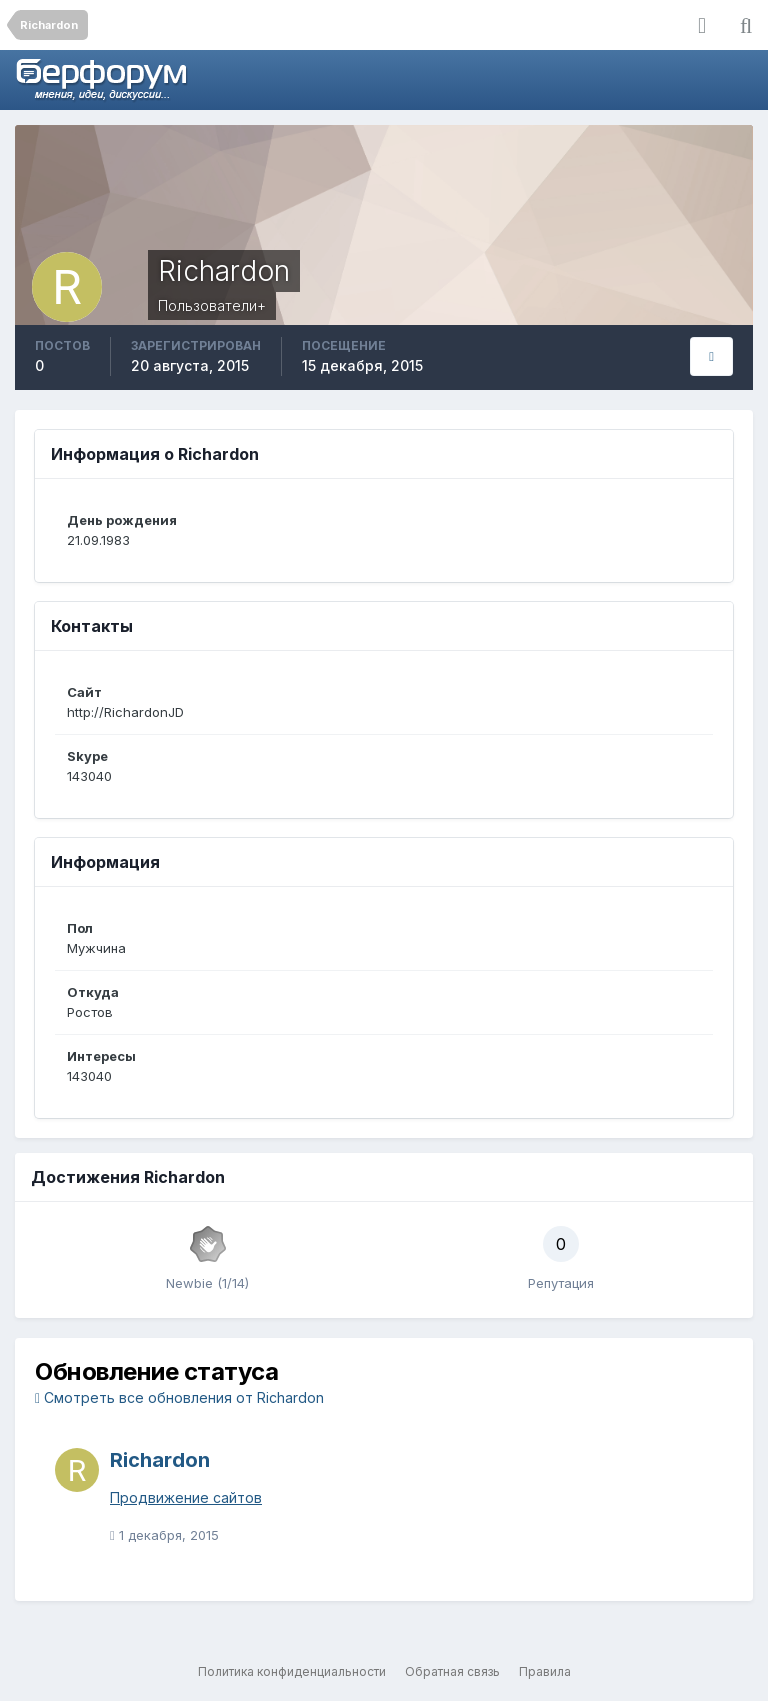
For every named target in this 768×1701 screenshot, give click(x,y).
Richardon (160, 1460)
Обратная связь (452, 1671)
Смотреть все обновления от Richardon (179, 1397)
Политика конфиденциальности (292, 1671)
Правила (545, 1671)
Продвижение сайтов (186, 1497)
